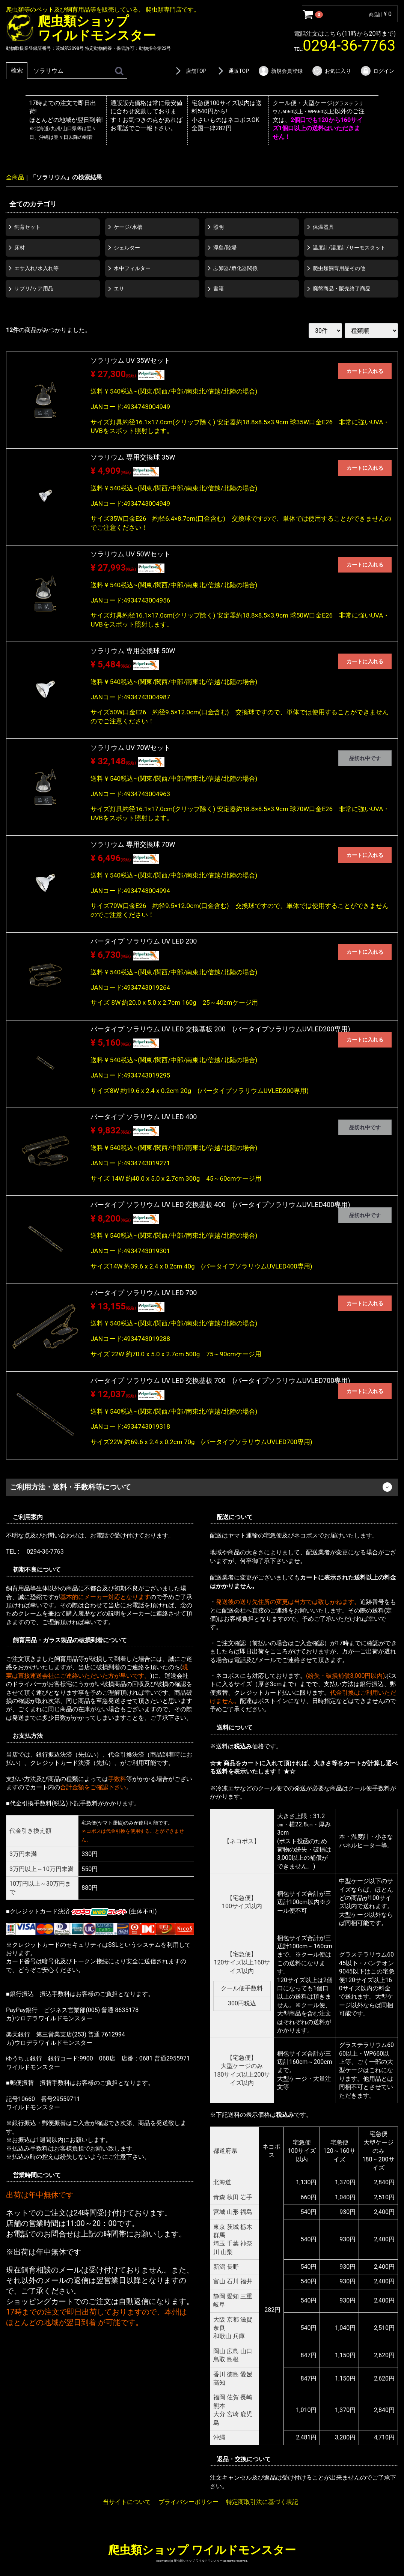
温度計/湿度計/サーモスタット (349, 247)
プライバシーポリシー (188, 2501)
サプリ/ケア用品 (33, 289)
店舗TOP (190, 71)
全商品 (15, 177)
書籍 (218, 289)
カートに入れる (365, 371)
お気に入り (331, 71)
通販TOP (232, 71)
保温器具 (323, 227)
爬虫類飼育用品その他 (339, 268)
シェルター (127, 247)
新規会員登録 (280, 71)
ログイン (377, 71)
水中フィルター (132, 268)
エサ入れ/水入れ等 (36, 268)
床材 (19, 247)
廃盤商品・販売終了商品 (342, 289)
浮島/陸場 (225, 247)
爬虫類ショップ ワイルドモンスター (201, 2549)
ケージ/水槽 (128, 227)
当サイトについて (127, 2501)
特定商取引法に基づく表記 (262, 2501)
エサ (119, 289)
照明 (218, 227)
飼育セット (27, 227)
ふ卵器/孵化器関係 (235, 268)
